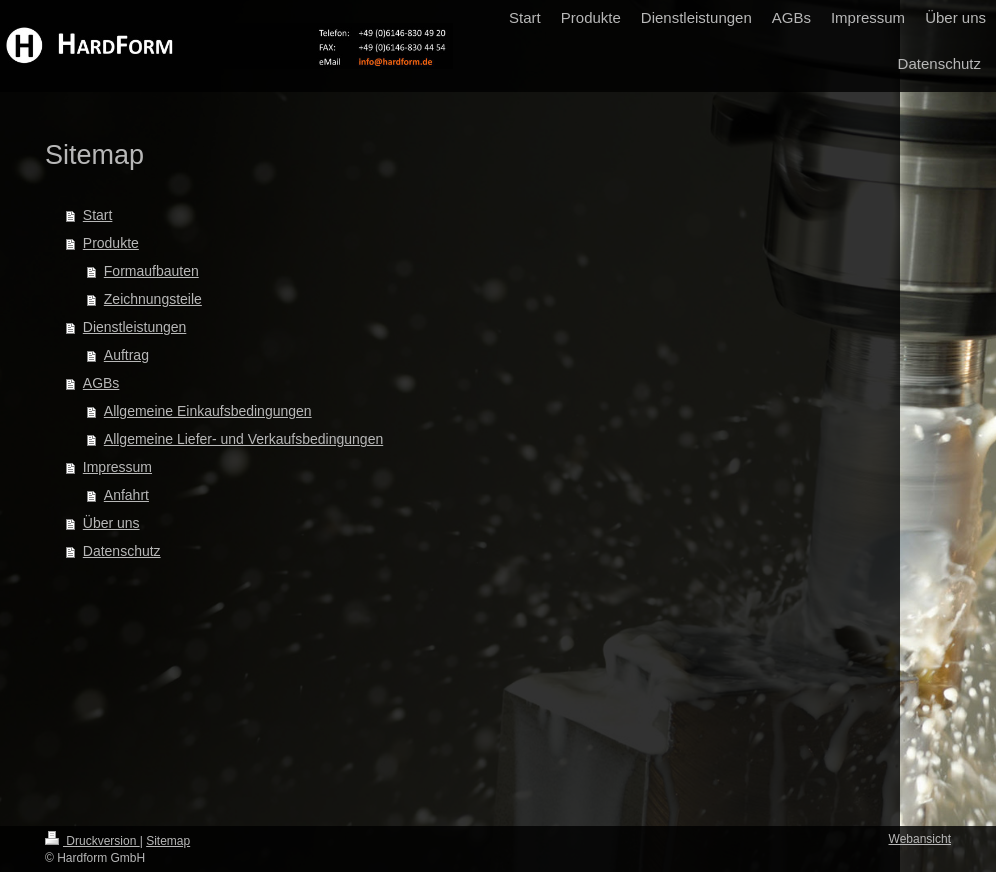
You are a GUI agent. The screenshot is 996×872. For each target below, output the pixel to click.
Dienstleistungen (135, 327)
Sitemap (168, 841)
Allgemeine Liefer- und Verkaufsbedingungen (243, 439)
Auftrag (126, 355)
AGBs (101, 383)
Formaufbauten (151, 271)
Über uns (111, 523)
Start (98, 215)
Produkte (111, 243)
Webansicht (920, 839)
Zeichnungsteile (153, 299)
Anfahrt (126, 495)
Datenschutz (122, 551)
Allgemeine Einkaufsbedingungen (208, 411)
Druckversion (92, 841)
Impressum (117, 467)
